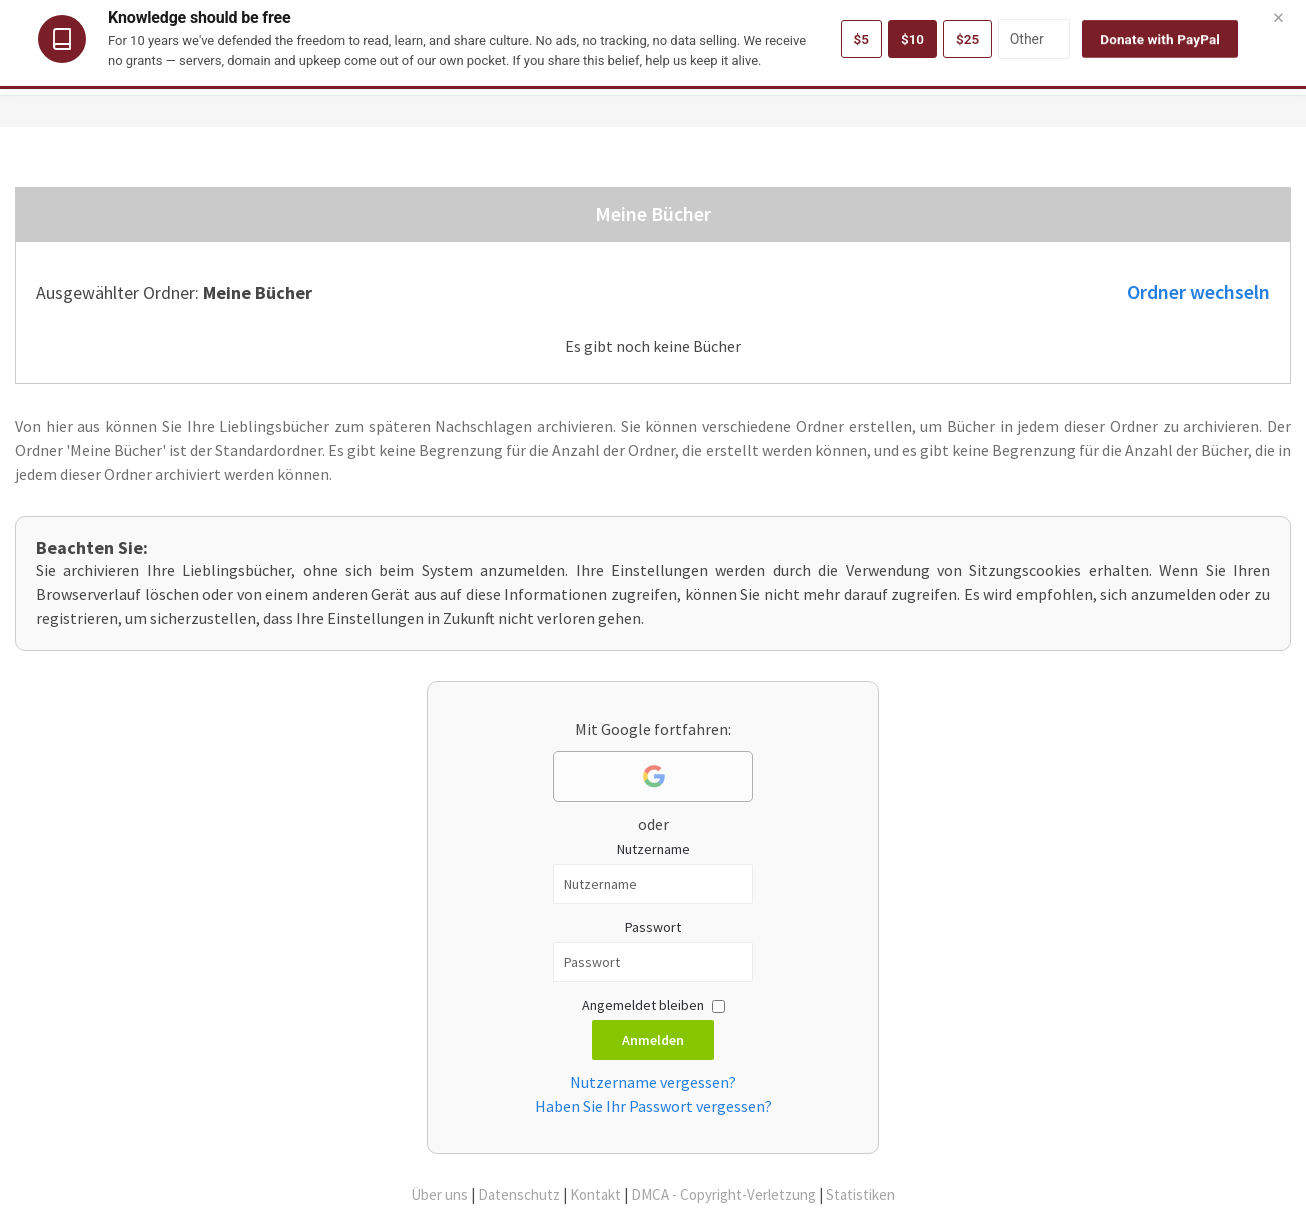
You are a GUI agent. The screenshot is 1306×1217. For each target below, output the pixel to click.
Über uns (439, 1194)
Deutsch (1249, 18)
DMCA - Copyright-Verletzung (723, 1194)
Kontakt (595, 1194)
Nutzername (653, 849)
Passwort (653, 927)
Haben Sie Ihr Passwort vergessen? (653, 1106)
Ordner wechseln (1198, 292)
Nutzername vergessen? (653, 1082)
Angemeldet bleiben (643, 1005)
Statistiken (860, 1194)
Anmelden (653, 1040)
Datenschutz (519, 1194)
